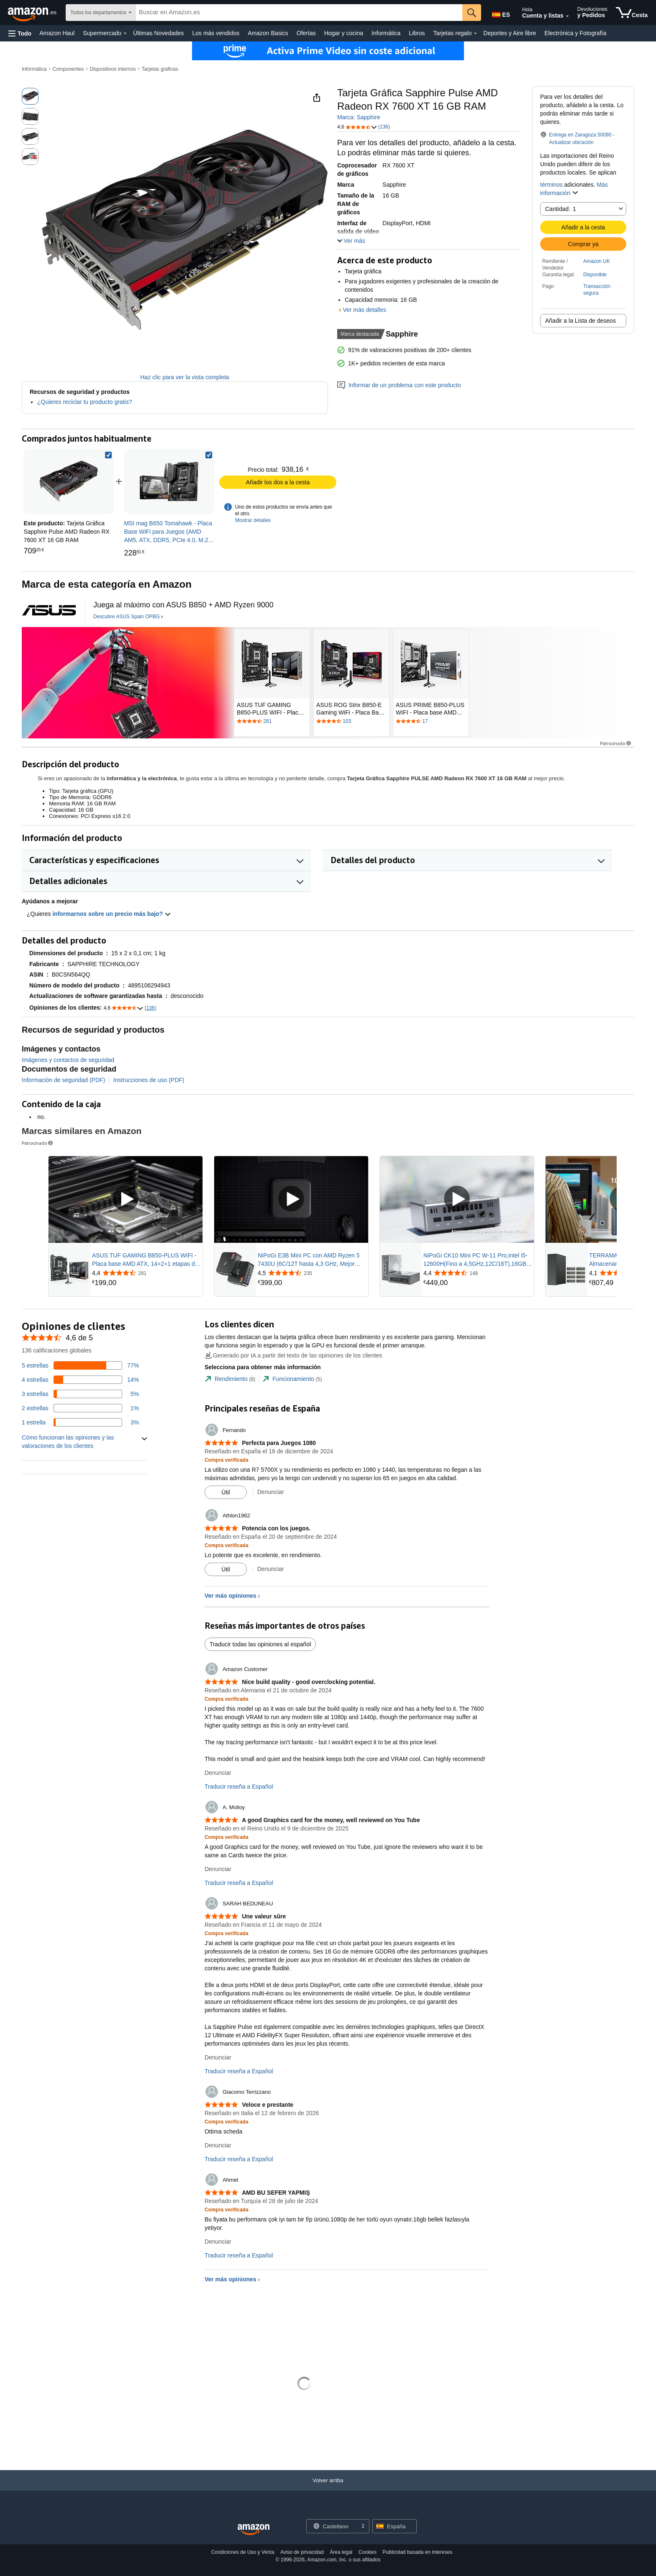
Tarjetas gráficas (160, 69)
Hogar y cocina (343, 33)
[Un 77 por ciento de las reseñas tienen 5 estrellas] (80, 1365)
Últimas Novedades (158, 33)
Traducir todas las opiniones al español (260, 1644)
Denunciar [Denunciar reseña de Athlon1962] (270, 1569)
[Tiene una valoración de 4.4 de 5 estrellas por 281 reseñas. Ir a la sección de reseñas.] (272, 722)
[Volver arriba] (328, 2488)
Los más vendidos (215, 33)
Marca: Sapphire (358, 117)
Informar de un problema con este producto (399, 385)
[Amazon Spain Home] (253, 2529)
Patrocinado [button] (616, 743)
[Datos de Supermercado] (125, 33)
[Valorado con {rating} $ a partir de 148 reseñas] (477, 1273)
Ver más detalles (364, 309)
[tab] (230, 1379)
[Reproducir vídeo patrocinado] (125, 1199)
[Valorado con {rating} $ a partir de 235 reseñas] (312, 1273)
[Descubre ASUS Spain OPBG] (128, 617)
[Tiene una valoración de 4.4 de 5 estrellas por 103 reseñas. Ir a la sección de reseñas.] (351, 722)
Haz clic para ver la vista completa (184, 377)
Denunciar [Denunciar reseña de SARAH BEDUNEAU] (218, 2057)
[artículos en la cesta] (631, 12)
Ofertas (306, 33)
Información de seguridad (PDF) (63, 1080)
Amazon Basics (268, 33)
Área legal (341, 2552)
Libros (417, 33)
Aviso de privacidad (302, 2552)
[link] (169, 481)
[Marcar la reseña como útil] (225, 1492)
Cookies (368, 2552)
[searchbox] (299, 13)
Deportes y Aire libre (509, 33)
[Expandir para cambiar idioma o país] (362, 2526)
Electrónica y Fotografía (575, 33)
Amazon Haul (56, 33)
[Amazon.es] (33, 12)
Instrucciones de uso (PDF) (148, 1080)
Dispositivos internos (113, 69)
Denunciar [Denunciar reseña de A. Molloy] (218, 1869)
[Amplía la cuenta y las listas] (567, 16)
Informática (386, 33)
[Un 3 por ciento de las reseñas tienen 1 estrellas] (80, 1422)
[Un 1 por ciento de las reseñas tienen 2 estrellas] (80, 1408)
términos (551, 184)
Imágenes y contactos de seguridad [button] (68, 1060)
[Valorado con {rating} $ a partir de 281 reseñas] (146, 1273)
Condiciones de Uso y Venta (242, 2552)
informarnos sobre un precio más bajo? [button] (111, 913)
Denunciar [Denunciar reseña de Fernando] (270, 1492)
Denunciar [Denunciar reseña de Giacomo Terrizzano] (218, 2145)
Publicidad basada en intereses (417, 2552)
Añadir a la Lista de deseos (580, 320)
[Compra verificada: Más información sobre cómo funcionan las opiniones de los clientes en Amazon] (227, 1459)
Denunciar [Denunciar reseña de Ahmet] (218, 2241)
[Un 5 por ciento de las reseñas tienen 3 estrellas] (80, 1394)
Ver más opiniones (230, 1595)
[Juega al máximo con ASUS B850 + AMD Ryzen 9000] (183, 605)
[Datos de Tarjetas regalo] (475, 33)
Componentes (68, 69)
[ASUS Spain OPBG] (49, 610)
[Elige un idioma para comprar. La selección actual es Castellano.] (332, 2526)
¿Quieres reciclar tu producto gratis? (84, 401)
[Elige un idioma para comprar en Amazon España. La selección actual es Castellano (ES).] (500, 13)
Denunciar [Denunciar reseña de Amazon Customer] (218, 1772)
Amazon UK (596, 261)
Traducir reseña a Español (239, 1786)
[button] (20, 33)
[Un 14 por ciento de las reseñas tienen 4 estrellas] (80, 1379)
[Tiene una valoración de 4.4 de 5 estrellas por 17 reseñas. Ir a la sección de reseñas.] (431, 722)
